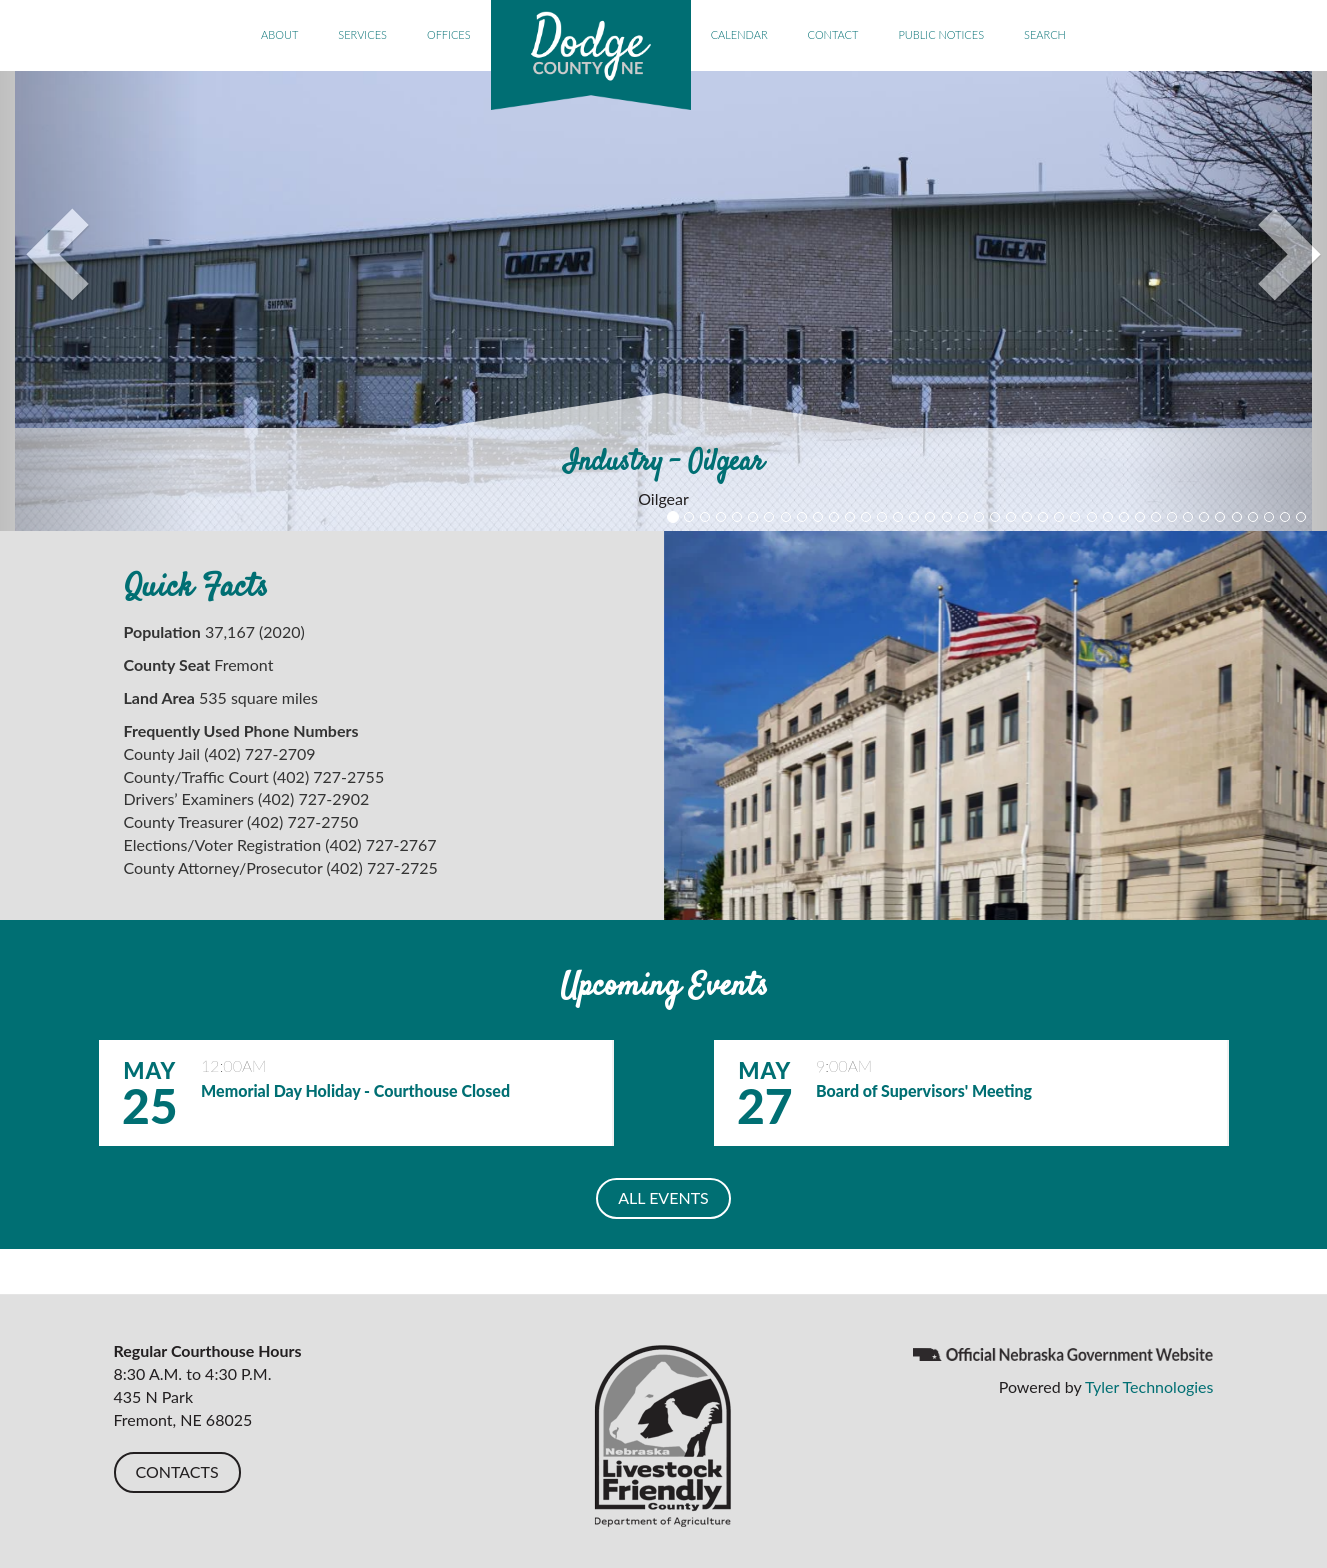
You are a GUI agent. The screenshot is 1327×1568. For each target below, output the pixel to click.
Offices (449, 34)
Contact (833, 34)
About (279, 34)
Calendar (739, 34)
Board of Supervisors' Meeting (924, 1090)
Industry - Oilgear (664, 463)
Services (362, 34)
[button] (99, 301)
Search (1045, 34)
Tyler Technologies (1149, 1386)
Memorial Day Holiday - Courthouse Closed (355, 1090)
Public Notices (941, 34)
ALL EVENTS (663, 1197)
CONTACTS (177, 1471)
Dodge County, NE (591, 55)
